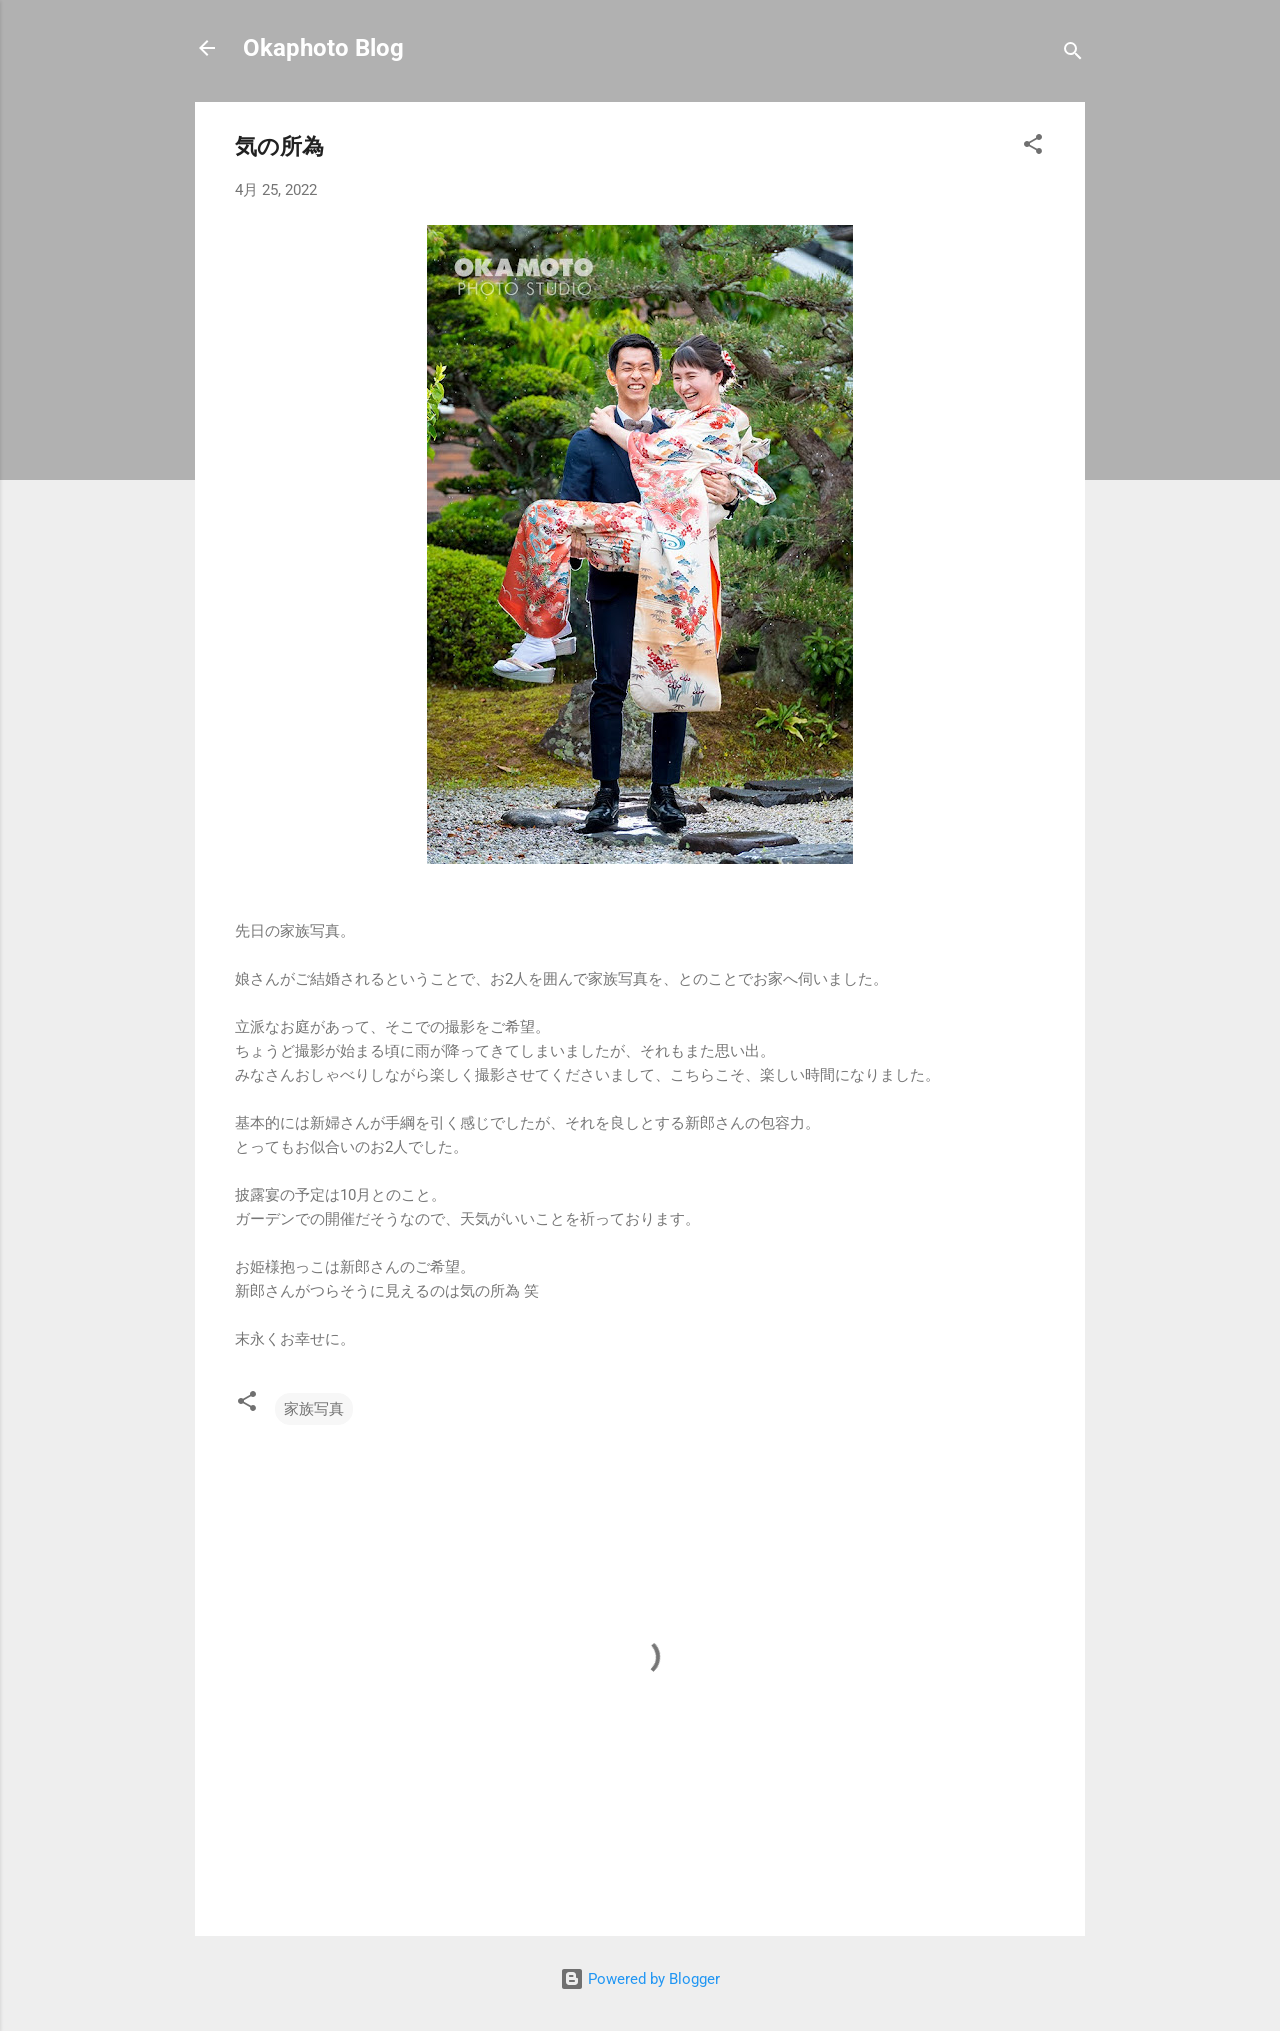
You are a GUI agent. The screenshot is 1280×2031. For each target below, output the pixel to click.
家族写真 (314, 1409)
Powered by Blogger (640, 1979)
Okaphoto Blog (323, 48)
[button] (1033, 147)
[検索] (1073, 54)
